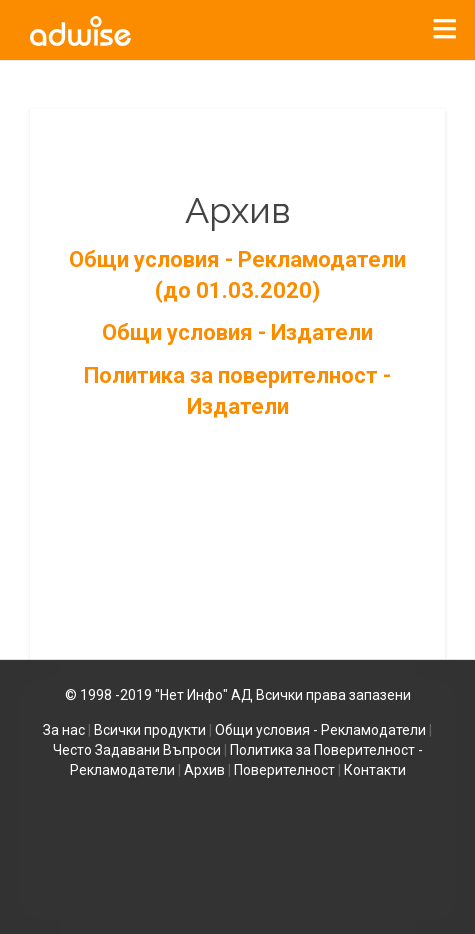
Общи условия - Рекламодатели (320, 730)
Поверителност (284, 770)
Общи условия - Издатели (237, 332)
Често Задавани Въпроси (137, 750)
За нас (64, 730)
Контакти (375, 770)
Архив (204, 770)
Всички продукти (150, 730)
